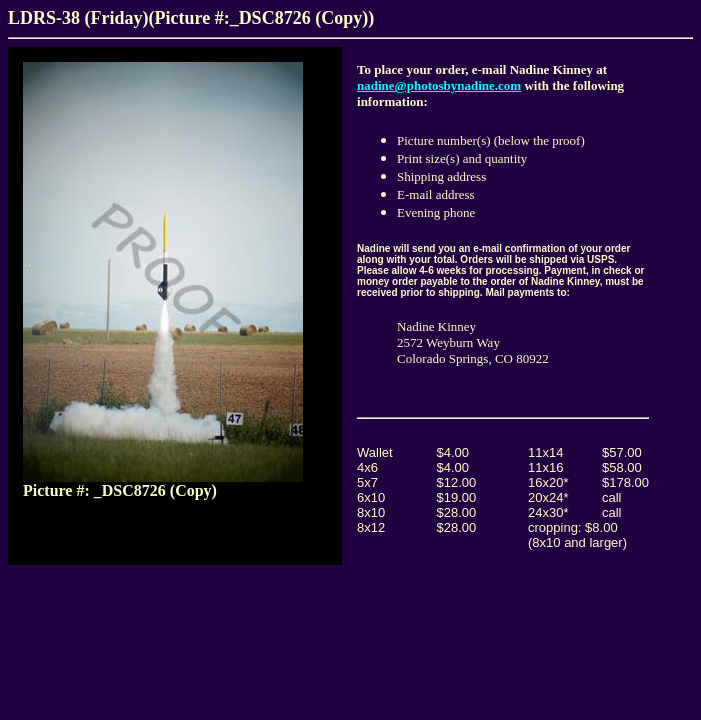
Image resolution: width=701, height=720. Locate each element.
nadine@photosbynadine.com (439, 85)
